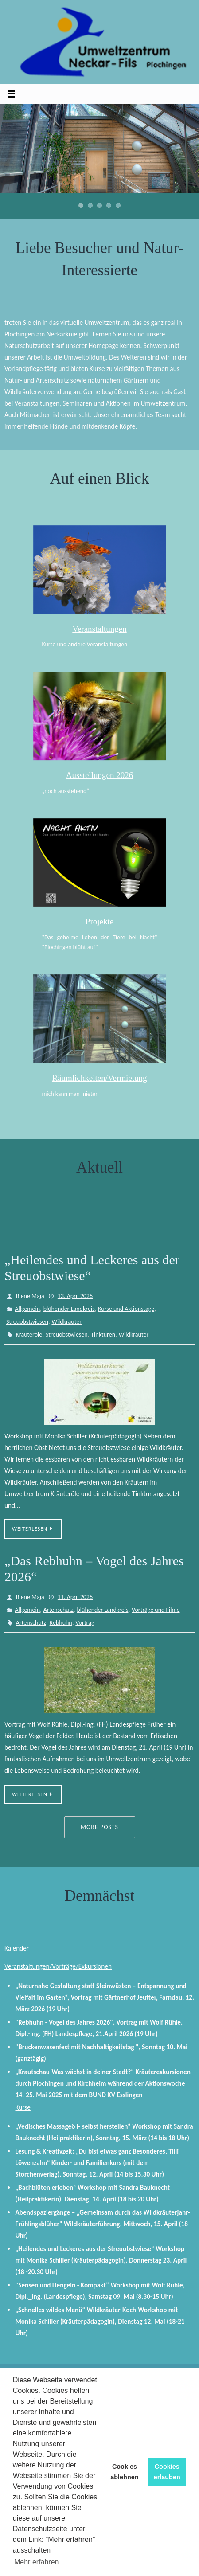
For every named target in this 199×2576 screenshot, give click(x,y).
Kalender (16, 1948)
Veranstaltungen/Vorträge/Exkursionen (58, 1966)
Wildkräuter (66, 1321)
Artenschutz (58, 1610)
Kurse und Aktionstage (126, 1309)
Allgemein (27, 1309)
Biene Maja (30, 1296)
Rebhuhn (61, 1622)
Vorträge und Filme (155, 1610)
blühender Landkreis (69, 1309)
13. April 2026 (75, 1296)
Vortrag (84, 1622)
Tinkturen (103, 1334)
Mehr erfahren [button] (36, 2562)
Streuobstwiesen (27, 1321)
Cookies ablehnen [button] (124, 2472)
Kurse (22, 2107)
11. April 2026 (75, 1597)
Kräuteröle (29, 1334)
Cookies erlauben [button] (167, 2472)
